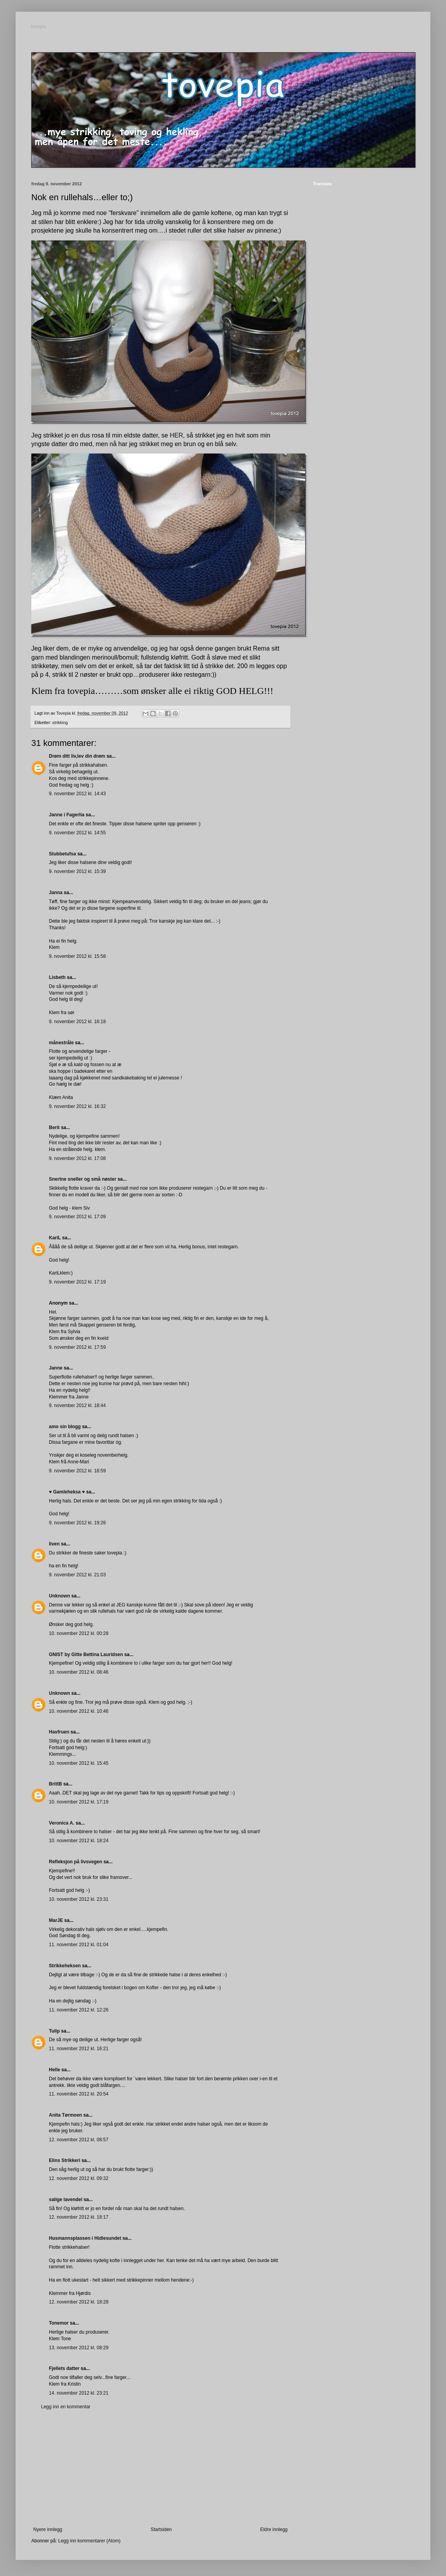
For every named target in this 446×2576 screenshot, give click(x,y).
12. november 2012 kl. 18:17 (78, 2217)
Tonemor (58, 2323)
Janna (56, 892)
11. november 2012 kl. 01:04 (78, 1944)
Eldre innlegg (274, 2529)
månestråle (61, 1042)
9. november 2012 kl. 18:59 (77, 1471)
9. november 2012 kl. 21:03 (77, 1575)
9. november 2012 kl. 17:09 (77, 1216)
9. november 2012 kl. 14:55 (77, 832)
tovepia (39, 27)
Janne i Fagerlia (67, 814)
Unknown (59, 1596)
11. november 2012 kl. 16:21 (78, 2048)
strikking (60, 722)
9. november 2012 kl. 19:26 (77, 1523)
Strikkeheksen (65, 1965)
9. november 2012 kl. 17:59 (77, 1347)
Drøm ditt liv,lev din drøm (77, 756)
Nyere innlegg (47, 2529)
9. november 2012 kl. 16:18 (77, 1021)
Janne (56, 1368)
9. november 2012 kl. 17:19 (77, 1282)
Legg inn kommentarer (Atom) (89, 2541)
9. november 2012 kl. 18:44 (77, 1405)
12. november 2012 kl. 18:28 (78, 2302)
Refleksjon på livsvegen (75, 1861)
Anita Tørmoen (65, 2115)
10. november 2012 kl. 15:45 (78, 1763)
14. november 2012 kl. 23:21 (78, 2393)
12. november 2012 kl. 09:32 (78, 2178)
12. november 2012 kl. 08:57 (78, 2139)
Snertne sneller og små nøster (82, 1179)
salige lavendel (65, 2199)
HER (176, 435)
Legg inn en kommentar (65, 2406)
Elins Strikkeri (64, 2160)
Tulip (54, 2031)
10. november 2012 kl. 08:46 (78, 1672)
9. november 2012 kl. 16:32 (77, 1106)
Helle (54, 2069)
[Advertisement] (160, 2468)
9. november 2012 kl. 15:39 (77, 871)
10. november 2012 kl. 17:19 (78, 1802)
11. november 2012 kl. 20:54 (78, 2094)
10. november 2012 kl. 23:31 (78, 1899)
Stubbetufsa (62, 854)
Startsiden (161, 2529)
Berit (54, 1127)
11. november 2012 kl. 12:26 (78, 2010)
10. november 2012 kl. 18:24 (78, 1840)
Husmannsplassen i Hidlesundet (85, 2238)
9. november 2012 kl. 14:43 (77, 793)
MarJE (56, 1920)
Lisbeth (57, 977)
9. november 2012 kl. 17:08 (77, 1158)
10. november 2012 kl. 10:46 (78, 1711)
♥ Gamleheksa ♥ (67, 1492)
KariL (55, 1237)
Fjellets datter (64, 2368)
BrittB (55, 1784)
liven (54, 1544)
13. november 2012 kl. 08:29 (78, 2347)
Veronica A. (61, 1823)
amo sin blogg (65, 1426)
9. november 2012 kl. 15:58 (77, 956)
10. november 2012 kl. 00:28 (78, 1633)
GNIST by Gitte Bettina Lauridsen (86, 1654)
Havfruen (59, 1732)
